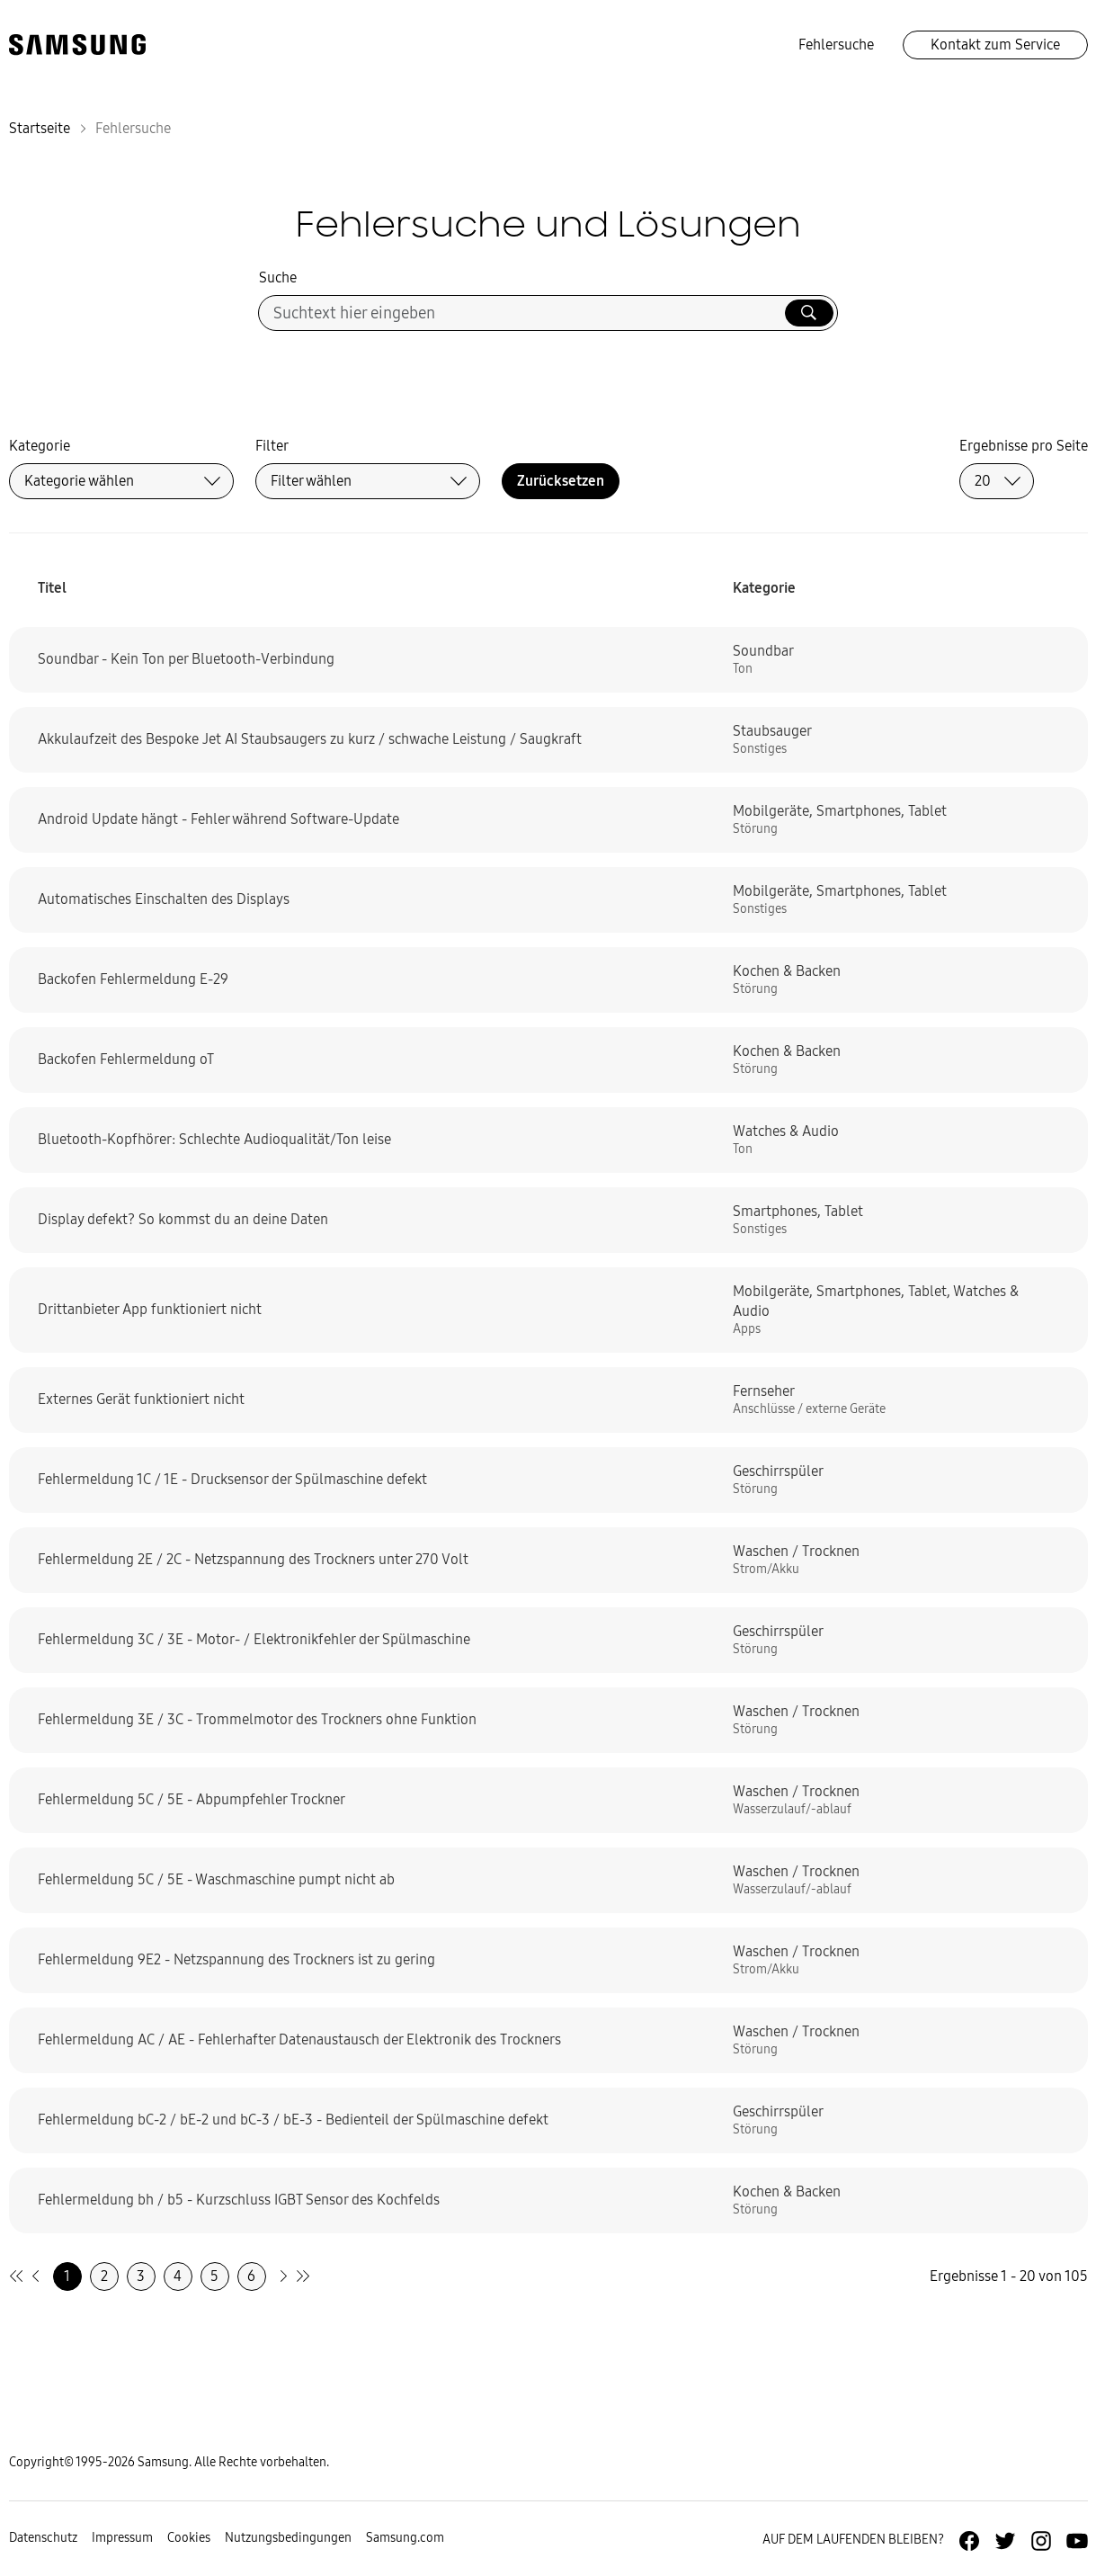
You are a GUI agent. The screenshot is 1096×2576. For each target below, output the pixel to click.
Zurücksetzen (560, 480)
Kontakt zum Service (995, 44)
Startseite (39, 128)
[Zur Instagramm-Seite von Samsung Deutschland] (1041, 2541)
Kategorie (39, 445)
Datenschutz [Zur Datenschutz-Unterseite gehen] (43, 2537)
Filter (272, 445)
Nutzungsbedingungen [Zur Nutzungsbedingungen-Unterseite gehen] (288, 2537)
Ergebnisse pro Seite (1023, 445)
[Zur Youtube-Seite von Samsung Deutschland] (1077, 2541)
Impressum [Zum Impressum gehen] (122, 2537)
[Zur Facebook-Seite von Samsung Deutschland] (969, 2541)
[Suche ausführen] (809, 313)
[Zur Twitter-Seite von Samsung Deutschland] (1005, 2541)
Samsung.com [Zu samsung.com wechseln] (405, 2537)
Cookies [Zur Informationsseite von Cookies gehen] (188, 2537)
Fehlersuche (836, 44)
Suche (278, 277)
